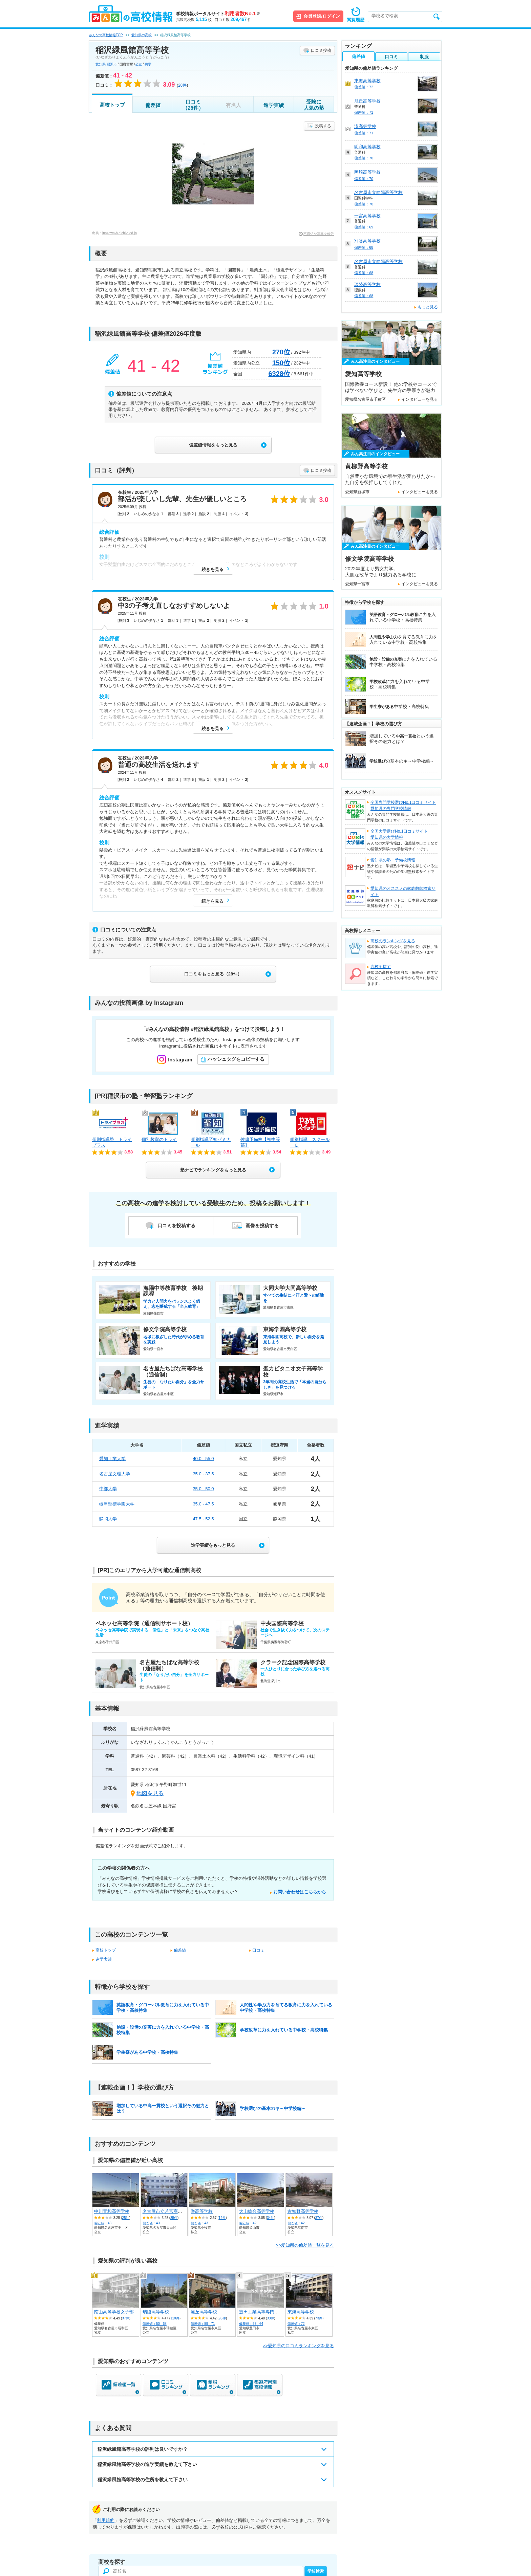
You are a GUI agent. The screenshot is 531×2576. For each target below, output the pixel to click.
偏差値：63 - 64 (251, 2324)
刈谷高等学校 (367, 240)
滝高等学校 (365, 126)
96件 (222, 2318)
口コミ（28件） (193, 105)
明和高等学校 (367, 146)
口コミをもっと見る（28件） (213, 973)
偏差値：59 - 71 (203, 2324)
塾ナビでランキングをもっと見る (213, 1169)
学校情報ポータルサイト (218, 13)
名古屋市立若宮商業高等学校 (171, 2211)
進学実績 (273, 105)
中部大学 (108, 1488)
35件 (173, 2218)
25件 (125, 2218)
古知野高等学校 (303, 2211)
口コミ (258, 1950)
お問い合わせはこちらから (299, 1891)
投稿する (323, 126)
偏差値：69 (363, 227)
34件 (270, 2218)
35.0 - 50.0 (203, 1488)
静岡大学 (108, 1518)
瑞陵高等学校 (156, 2311)
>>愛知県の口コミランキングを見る (298, 2345)
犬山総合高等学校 (256, 2211)
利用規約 (105, 2520)
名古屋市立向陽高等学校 (378, 192)
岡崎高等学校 (367, 172)
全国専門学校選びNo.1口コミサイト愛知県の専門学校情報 (403, 805)
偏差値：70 (363, 158)
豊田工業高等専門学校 (261, 2311)
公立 (138, 64)
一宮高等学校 (367, 215)
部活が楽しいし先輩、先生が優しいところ (182, 499)
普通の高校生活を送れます (158, 764)
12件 (222, 2218)
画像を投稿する (262, 1225)
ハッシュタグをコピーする (236, 1059)
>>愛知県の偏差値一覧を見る (305, 2245)
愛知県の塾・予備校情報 (392, 860)
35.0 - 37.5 (203, 1473)
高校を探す (380, 966)
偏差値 (153, 105)
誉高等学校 (202, 2211)
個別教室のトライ (159, 1139)
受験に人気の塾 (314, 105)
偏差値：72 (296, 2324)
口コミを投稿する (176, 1225)
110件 (174, 2318)
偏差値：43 (102, 2223)
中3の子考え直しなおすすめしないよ (174, 605)
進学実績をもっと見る (213, 1545)
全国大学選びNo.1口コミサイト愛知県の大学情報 (399, 834)
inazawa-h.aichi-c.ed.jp (119, 233)
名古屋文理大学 (114, 1473)
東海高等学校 (301, 2311)
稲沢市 (112, 64)
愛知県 (100, 64)
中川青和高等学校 (111, 2211)
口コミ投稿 (321, 50)
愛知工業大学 (112, 1458)
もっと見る (428, 307)
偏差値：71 (363, 112)
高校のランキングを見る (392, 941)
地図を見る (150, 1793)
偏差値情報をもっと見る (213, 444)
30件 (270, 2318)
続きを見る (212, 569)
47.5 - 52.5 (203, 1518)
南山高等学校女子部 (114, 2311)
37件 (318, 2218)
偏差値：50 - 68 (155, 2324)
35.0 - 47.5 (203, 1503)
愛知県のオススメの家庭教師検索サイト (403, 891)
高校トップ (112, 105)
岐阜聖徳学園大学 (116, 1503)
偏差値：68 (363, 247)
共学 (148, 64)
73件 (318, 2318)
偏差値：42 (247, 2223)
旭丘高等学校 (204, 2311)
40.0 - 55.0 (203, 1458)
